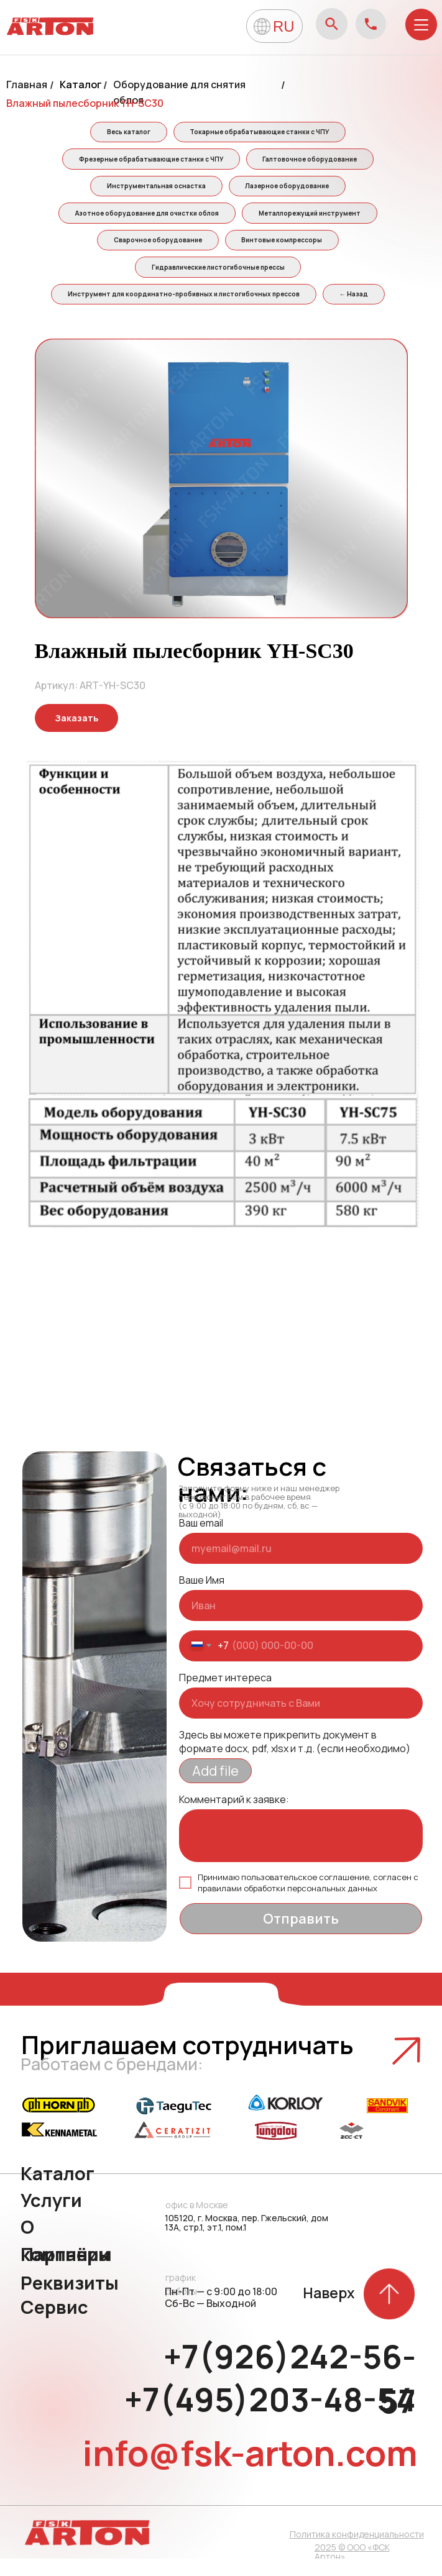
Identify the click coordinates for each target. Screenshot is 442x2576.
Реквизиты (70, 2300)
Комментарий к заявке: (234, 1817)
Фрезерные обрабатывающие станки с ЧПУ (149, 162)
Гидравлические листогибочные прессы (218, 280)
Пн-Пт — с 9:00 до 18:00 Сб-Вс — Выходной (221, 2314)
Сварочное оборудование (156, 251)
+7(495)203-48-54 (270, 2417)
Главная (26, 84)
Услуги (51, 2217)
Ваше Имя (201, 1597)
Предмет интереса (225, 1695)
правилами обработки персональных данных (287, 1905)
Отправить (301, 1936)
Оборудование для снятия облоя (179, 92)
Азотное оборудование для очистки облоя (145, 221)
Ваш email (201, 1540)
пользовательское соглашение (305, 1894)
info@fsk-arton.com (250, 2470)
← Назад (355, 310)
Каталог (81, 84)
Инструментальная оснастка (154, 192)
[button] (76, 735)
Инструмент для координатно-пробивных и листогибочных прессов (182, 310)
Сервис (54, 2324)
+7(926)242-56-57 (289, 2396)
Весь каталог (127, 133)
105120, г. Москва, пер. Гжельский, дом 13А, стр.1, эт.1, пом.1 (246, 2239)
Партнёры (66, 2271)
